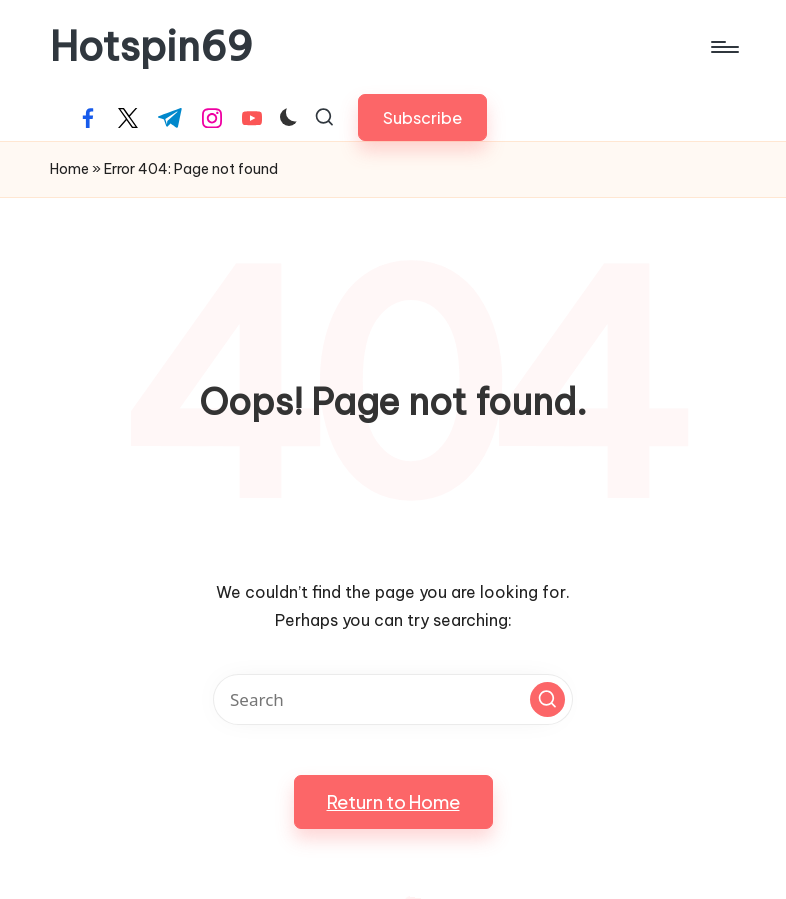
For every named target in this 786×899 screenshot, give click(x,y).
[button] (422, 117)
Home (69, 169)
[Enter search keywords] (393, 699)
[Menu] (723, 47)
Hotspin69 (151, 47)
